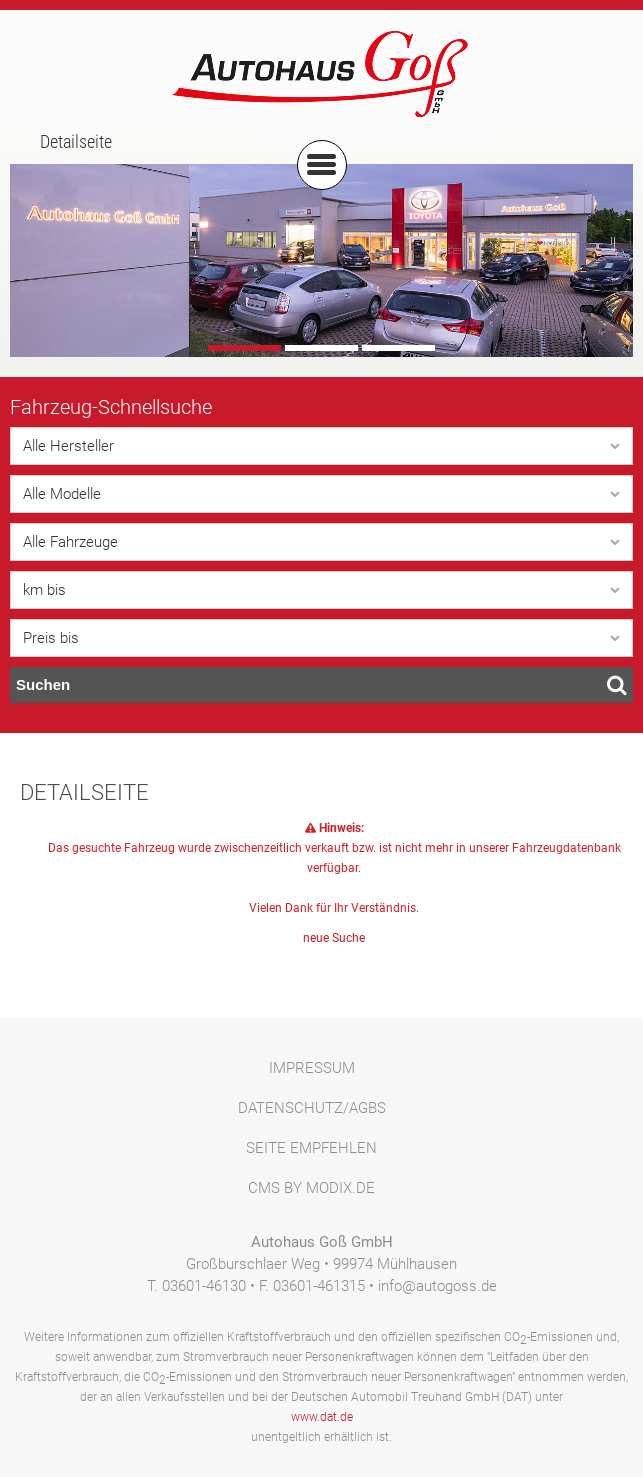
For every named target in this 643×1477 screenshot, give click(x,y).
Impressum (312, 1068)
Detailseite (76, 141)
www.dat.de (322, 1417)
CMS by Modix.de (311, 1188)
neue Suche (334, 938)
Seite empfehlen (311, 1148)
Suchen (321, 685)
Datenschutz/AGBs (312, 1108)
